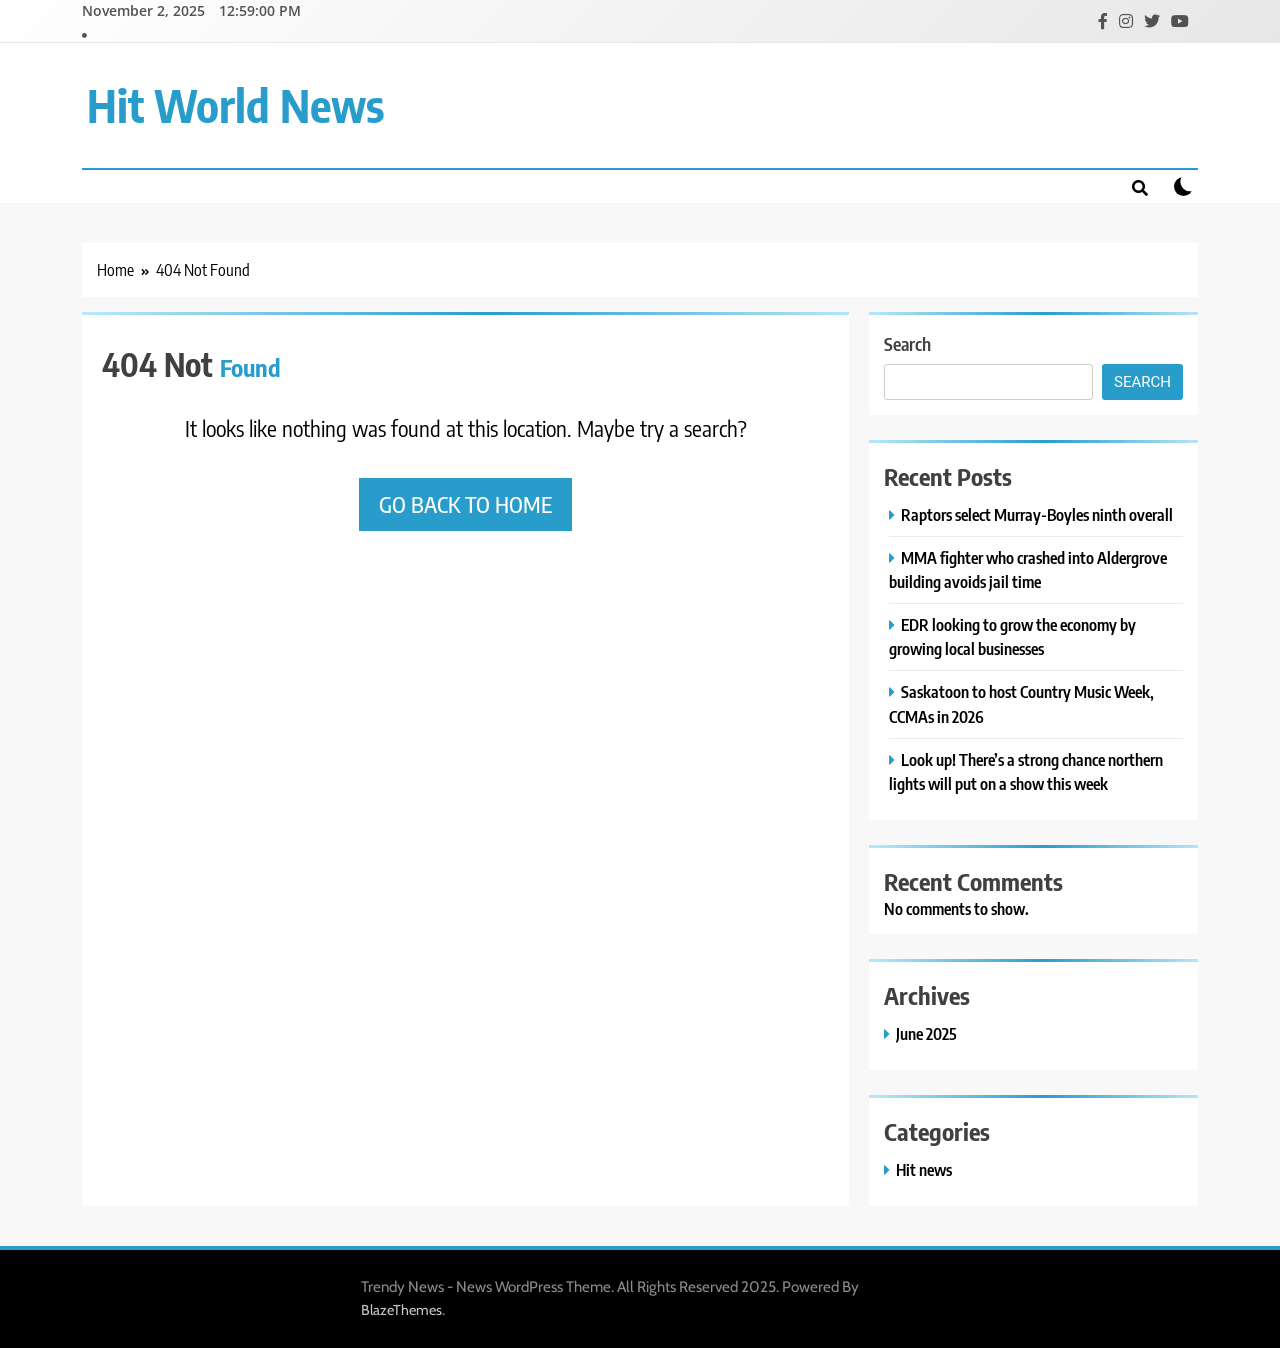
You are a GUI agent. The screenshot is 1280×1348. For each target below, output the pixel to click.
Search (907, 343)
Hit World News (235, 105)
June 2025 (926, 1033)
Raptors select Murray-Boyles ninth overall (1037, 514)
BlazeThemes (401, 1310)
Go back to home (465, 504)
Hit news (924, 1169)
